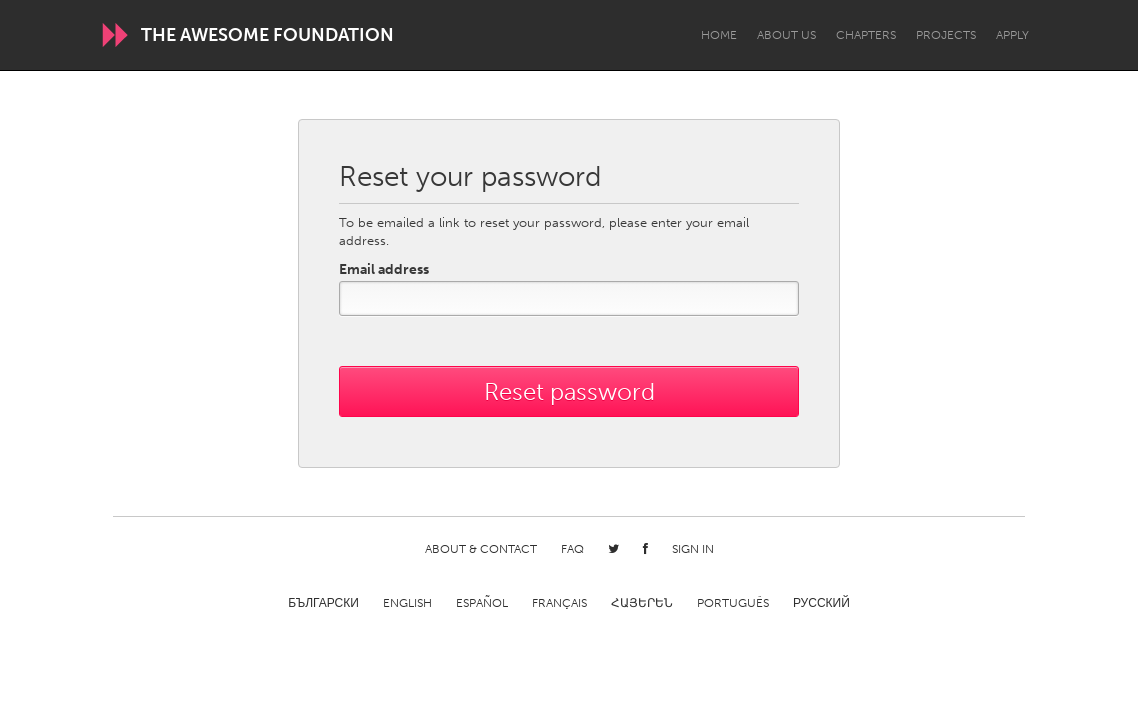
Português (733, 603)
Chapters (866, 35)
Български (323, 603)
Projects (946, 35)
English (407, 603)
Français (559, 603)
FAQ (572, 549)
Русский (821, 603)
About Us (786, 35)
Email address (384, 270)
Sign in (693, 549)
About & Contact (481, 549)
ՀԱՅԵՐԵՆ (642, 603)
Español (482, 603)
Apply (1012, 35)
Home (719, 35)
